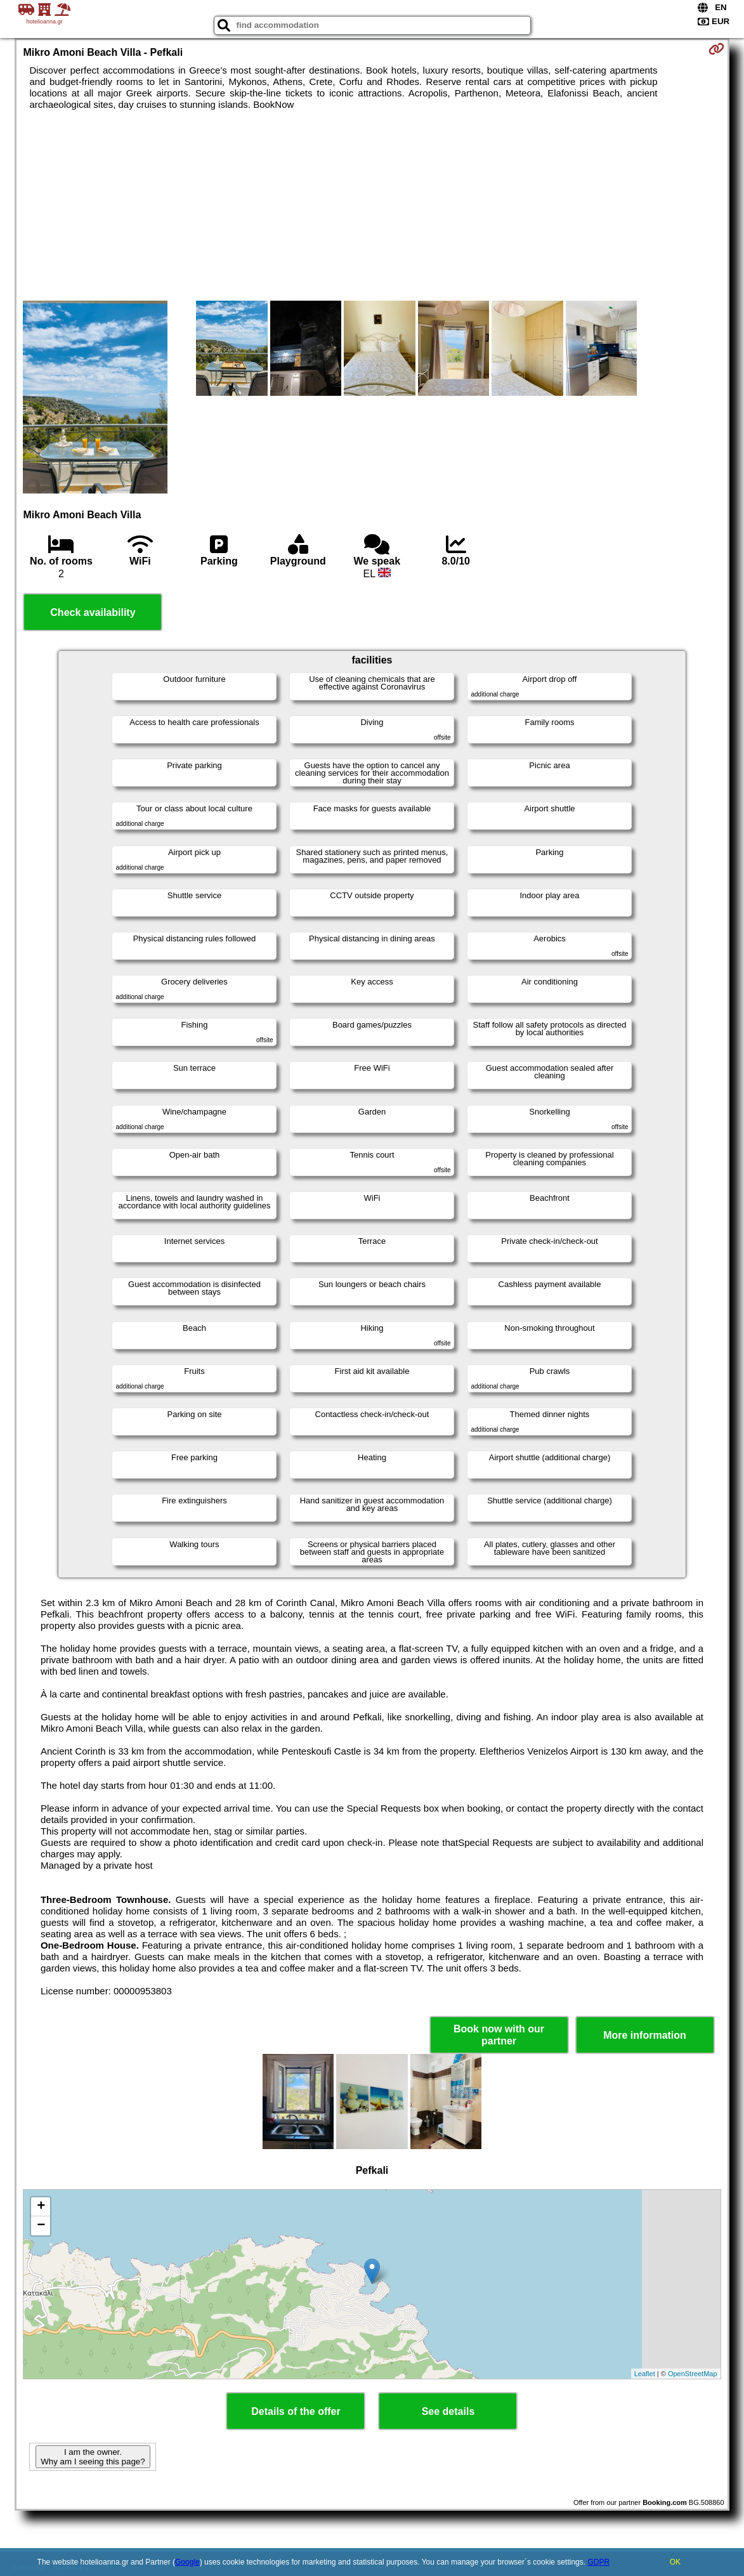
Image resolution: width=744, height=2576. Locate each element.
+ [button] (41, 2206)
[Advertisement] (372, 205)
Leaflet (644, 2373)
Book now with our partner (499, 2035)
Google (187, 2562)
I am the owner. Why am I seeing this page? (93, 2456)
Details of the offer (295, 2411)
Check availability (92, 612)
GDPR (598, 2562)
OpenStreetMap (692, 2373)
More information (644, 2035)
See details (448, 2411)
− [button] (41, 2225)
